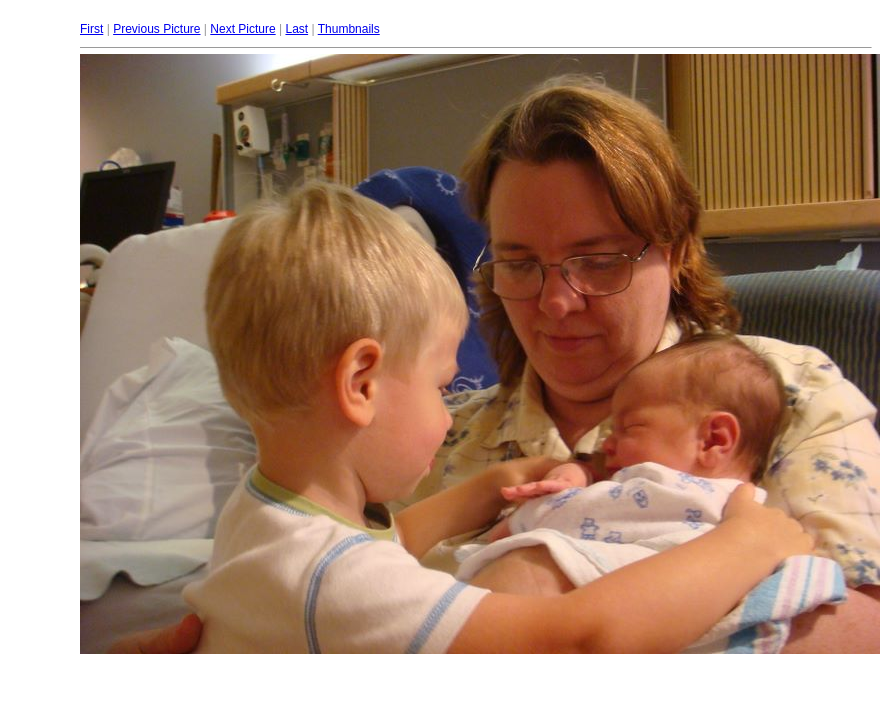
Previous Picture (156, 29)
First (91, 29)
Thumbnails (349, 29)
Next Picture (242, 29)
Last (296, 29)
